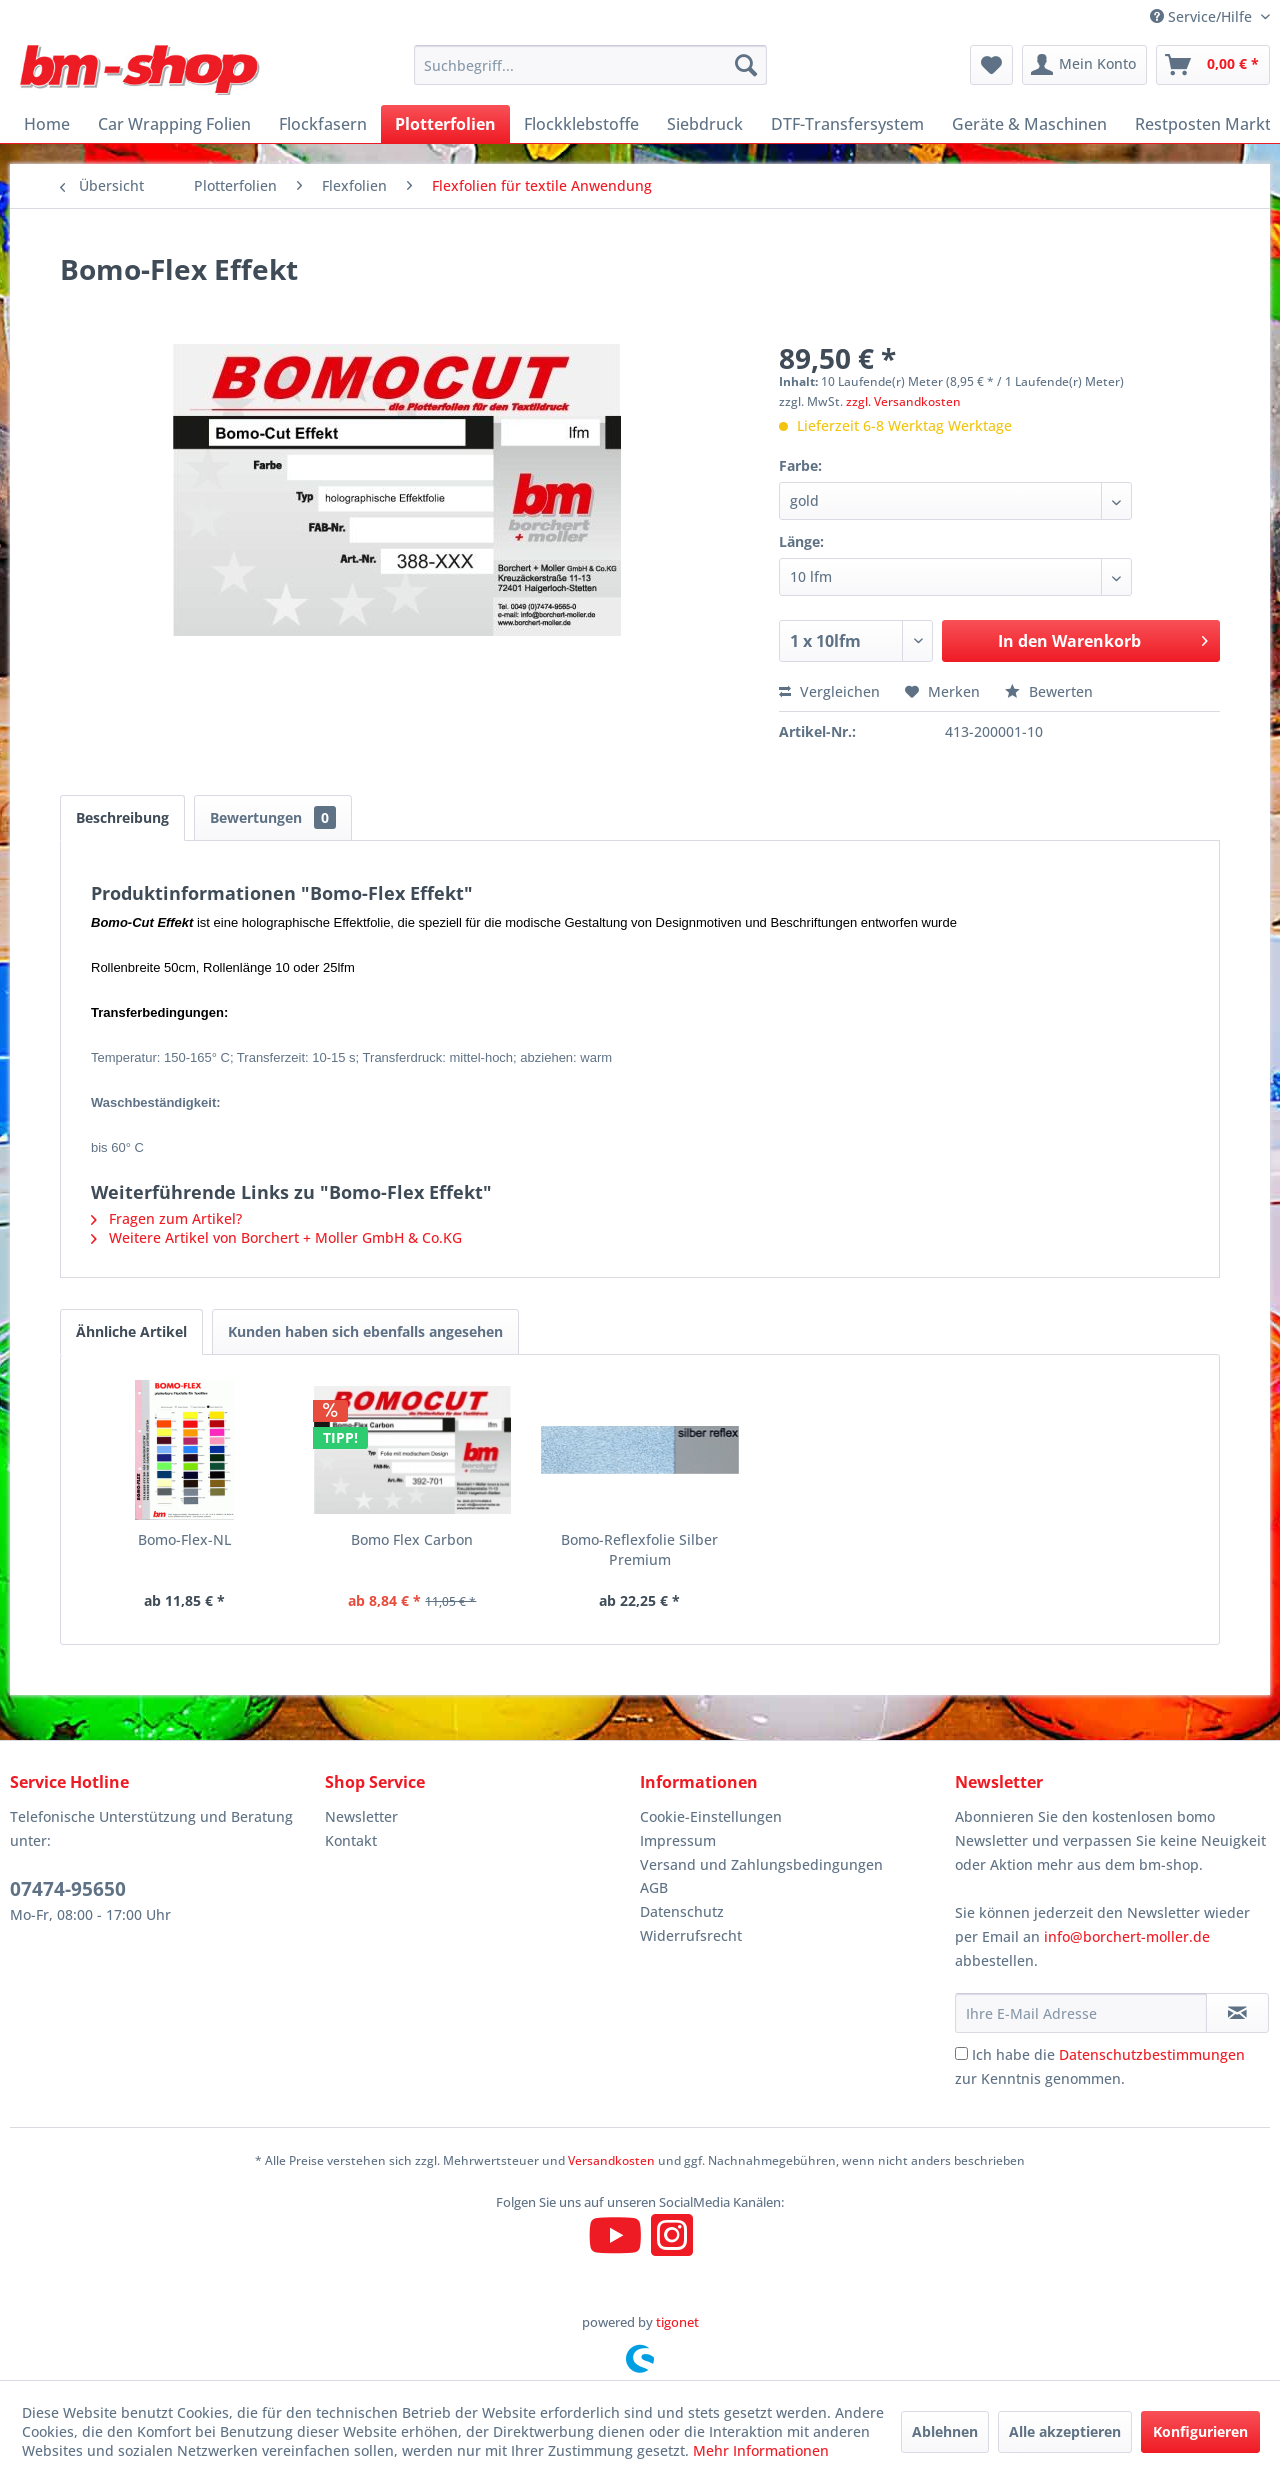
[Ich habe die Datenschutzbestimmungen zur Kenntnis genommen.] (961, 2053)
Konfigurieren (1200, 2431)
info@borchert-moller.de (1127, 1936)
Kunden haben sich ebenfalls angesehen (365, 1331)
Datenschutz (682, 1911)
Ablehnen (945, 2431)
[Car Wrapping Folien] (174, 124)
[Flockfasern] (323, 124)
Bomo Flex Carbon (412, 1539)
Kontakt (351, 1840)
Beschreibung (122, 817)
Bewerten (1049, 691)
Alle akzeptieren (1065, 2431)
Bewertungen (273, 817)
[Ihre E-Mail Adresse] (1081, 2013)
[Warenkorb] (1213, 65)
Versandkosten (611, 2160)
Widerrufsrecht (691, 1935)
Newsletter (361, 1816)
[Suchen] (746, 65)
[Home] (47, 124)
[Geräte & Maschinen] (1029, 124)
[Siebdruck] (705, 124)
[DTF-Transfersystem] (847, 124)
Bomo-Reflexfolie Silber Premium (639, 1549)
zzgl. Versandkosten (903, 401)
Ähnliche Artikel (131, 1331)
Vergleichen (829, 691)
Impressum (678, 1840)
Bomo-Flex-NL (184, 1539)
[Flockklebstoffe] (581, 124)
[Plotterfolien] (445, 124)
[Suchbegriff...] (590, 65)
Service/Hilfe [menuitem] (1203, 16)
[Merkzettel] (991, 65)
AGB (654, 1887)
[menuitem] (590, 65)
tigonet (677, 2322)
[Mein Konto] (1084, 65)
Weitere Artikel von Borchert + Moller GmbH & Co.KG (276, 1237)
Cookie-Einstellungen (711, 1816)
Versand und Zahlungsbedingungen (761, 1864)
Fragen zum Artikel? (166, 1218)
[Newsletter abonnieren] (1237, 2013)
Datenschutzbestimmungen (1152, 2054)
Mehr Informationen (761, 2450)
